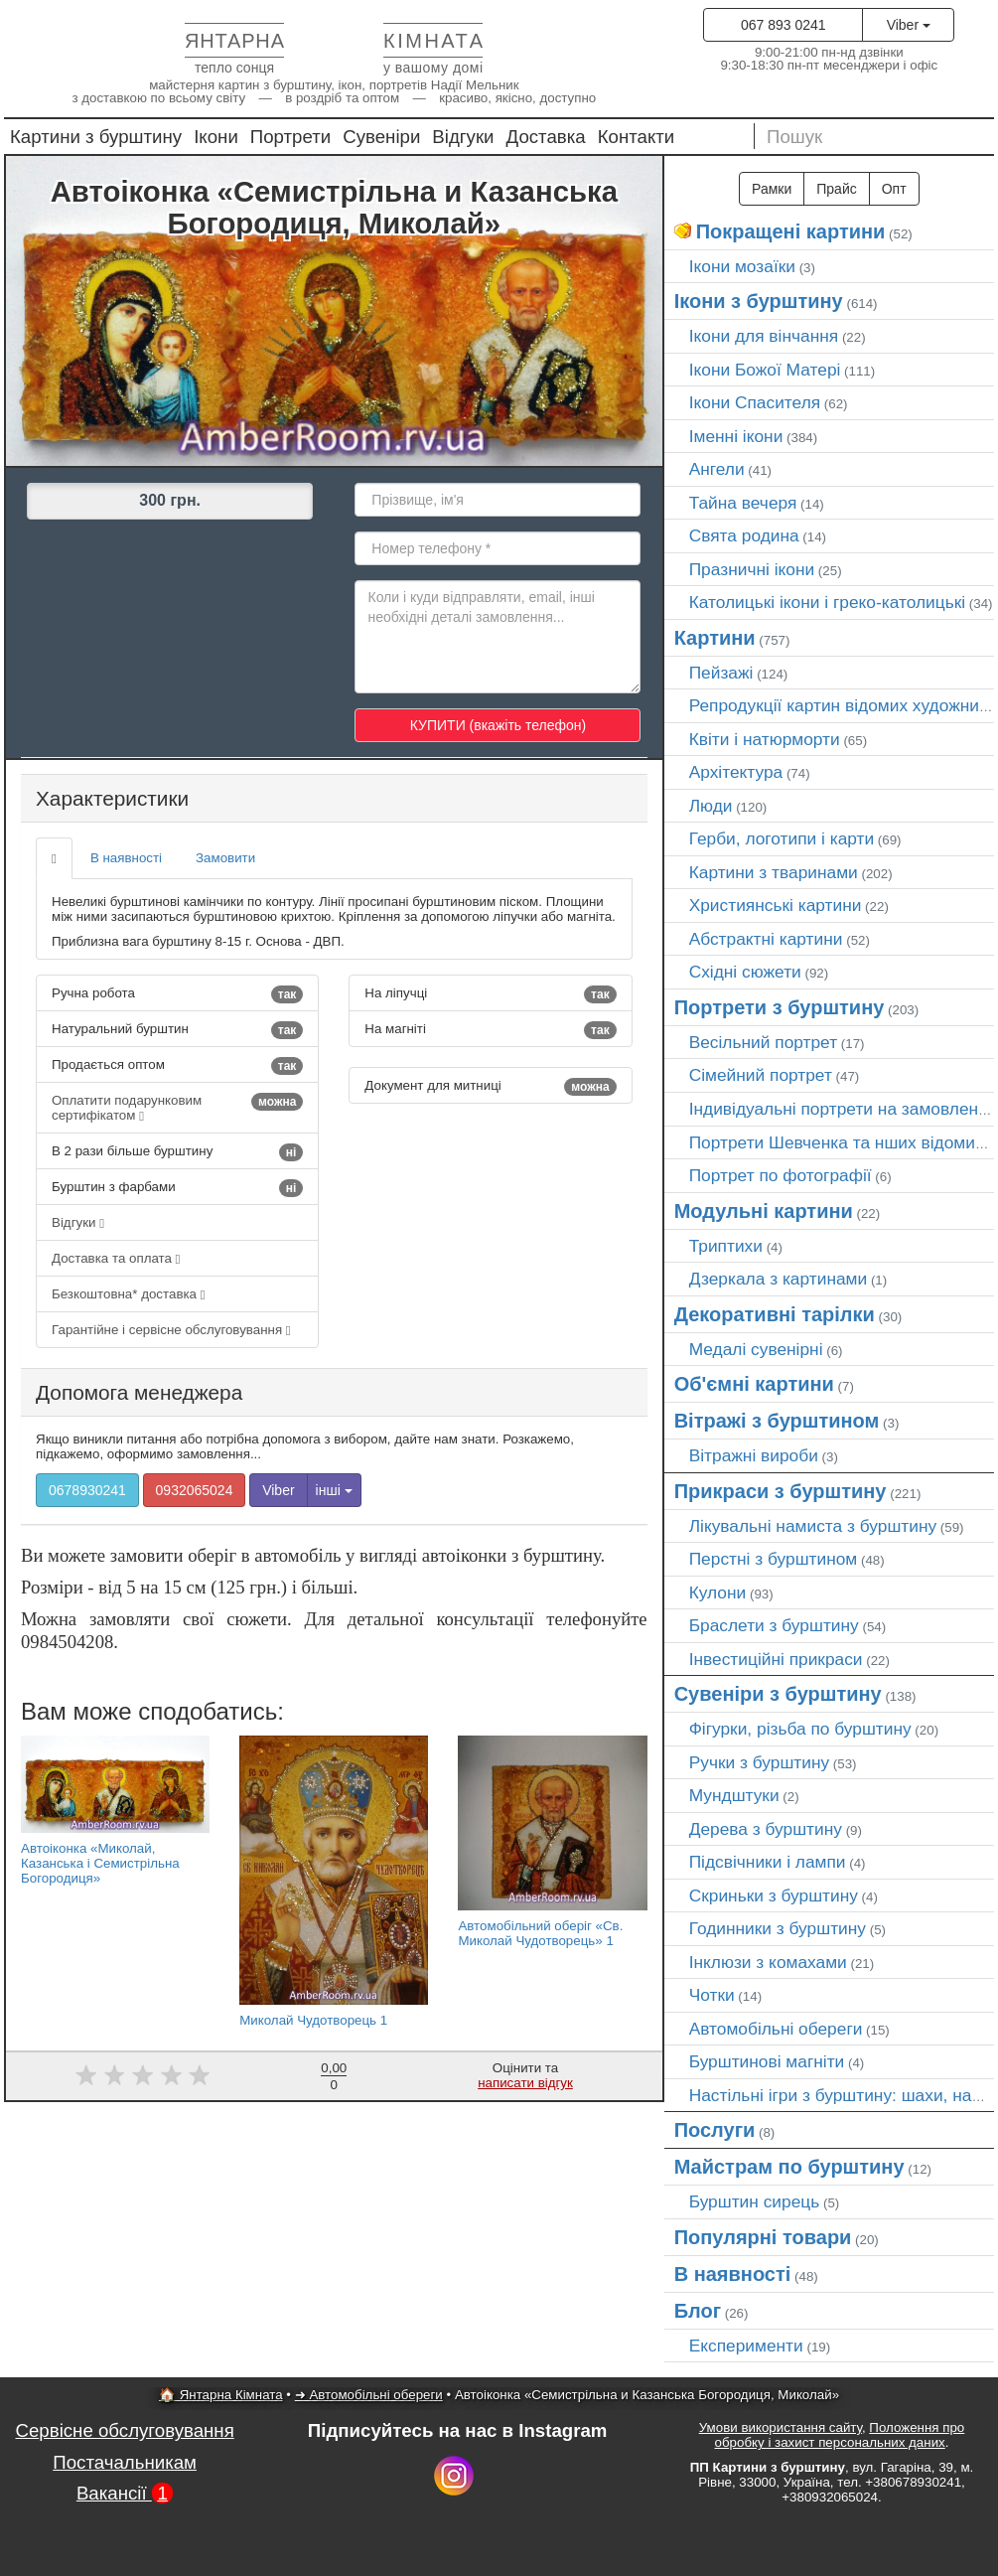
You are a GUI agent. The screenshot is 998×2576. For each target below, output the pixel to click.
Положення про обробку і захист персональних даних (840, 2435)
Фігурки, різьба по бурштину (800, 1729)
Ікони (216, 136)
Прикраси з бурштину (780, 1491)
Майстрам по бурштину (789, 2167)
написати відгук (525, 2082)
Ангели (717, 469)
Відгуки (463, 136)
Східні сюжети (745, 972)
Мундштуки (734, 1795)
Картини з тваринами (773, 872)
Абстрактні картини (766, 939)
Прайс (836, 189)
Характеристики (112, 798)
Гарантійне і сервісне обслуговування (171, 1329)
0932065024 (194, 1490)
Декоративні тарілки (774, 1314)
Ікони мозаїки (742, 266)
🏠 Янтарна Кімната (221, 2394)
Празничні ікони (752, 569)
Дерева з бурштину (765, 1829)
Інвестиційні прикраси (776, 1659)
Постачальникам (125, 2462)
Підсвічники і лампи (767, 1862)
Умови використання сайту (780, 2427)
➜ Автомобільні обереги (369, 2394)
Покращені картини (791, 231)
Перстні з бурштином (773, 1559)
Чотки (712, 1995)
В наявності (126, 857)
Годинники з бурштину (777, 1928)
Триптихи (726, 1246)
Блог (697, 2311)
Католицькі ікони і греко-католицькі (827, 602)
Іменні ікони (736, 436)
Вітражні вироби (753, 1455)
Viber (908, 25)
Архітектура (736, 772)
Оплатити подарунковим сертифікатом (177, 1108)
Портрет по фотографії (780, 1175)
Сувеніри (381, 136)
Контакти (636, 136)
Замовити (225, 857)
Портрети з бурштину (779, 1007)
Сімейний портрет (760, 1075)
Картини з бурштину (96, 136)
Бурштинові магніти (767, 2061)
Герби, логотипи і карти (782, 838)
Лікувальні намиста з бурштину (813, 1526)
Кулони (718, 1592)
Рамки (771, 189)
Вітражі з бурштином (777, 1421)
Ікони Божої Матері (765, 369)
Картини (715, 638)
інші (334, 1490)
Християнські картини (775, 905)
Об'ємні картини (754, 1384)
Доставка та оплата (116, 1258)
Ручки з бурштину (759, 1762)
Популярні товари (763, 2237)
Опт (894, 189)
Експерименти (746, 2345)
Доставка (546, 136)
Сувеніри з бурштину (778, 1694)
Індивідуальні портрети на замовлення (843, 1109)
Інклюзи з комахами (768, 1962)
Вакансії (125, 2493)
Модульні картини (763, 1211)
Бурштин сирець (754, 2201)
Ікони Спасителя (754, 402)
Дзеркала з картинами (778, 1278)
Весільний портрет (763, 1042)
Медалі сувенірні (756, 1349)
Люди (711, 806)
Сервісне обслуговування (125, 2430)
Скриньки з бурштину (773, 1895)
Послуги (715, 2130)
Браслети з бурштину (774, 1625)
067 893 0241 (783, 25)
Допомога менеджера (139, 1392)
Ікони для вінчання (764, 336)
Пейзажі (721, 672)
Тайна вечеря (743, 503)
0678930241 (87, 1490)
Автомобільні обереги (776, 2029)
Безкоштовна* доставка (129, 1294)
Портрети (290, 136)
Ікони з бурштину (758, 301)
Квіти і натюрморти (764, 739)
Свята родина (744, 535)
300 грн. (170, 500)
